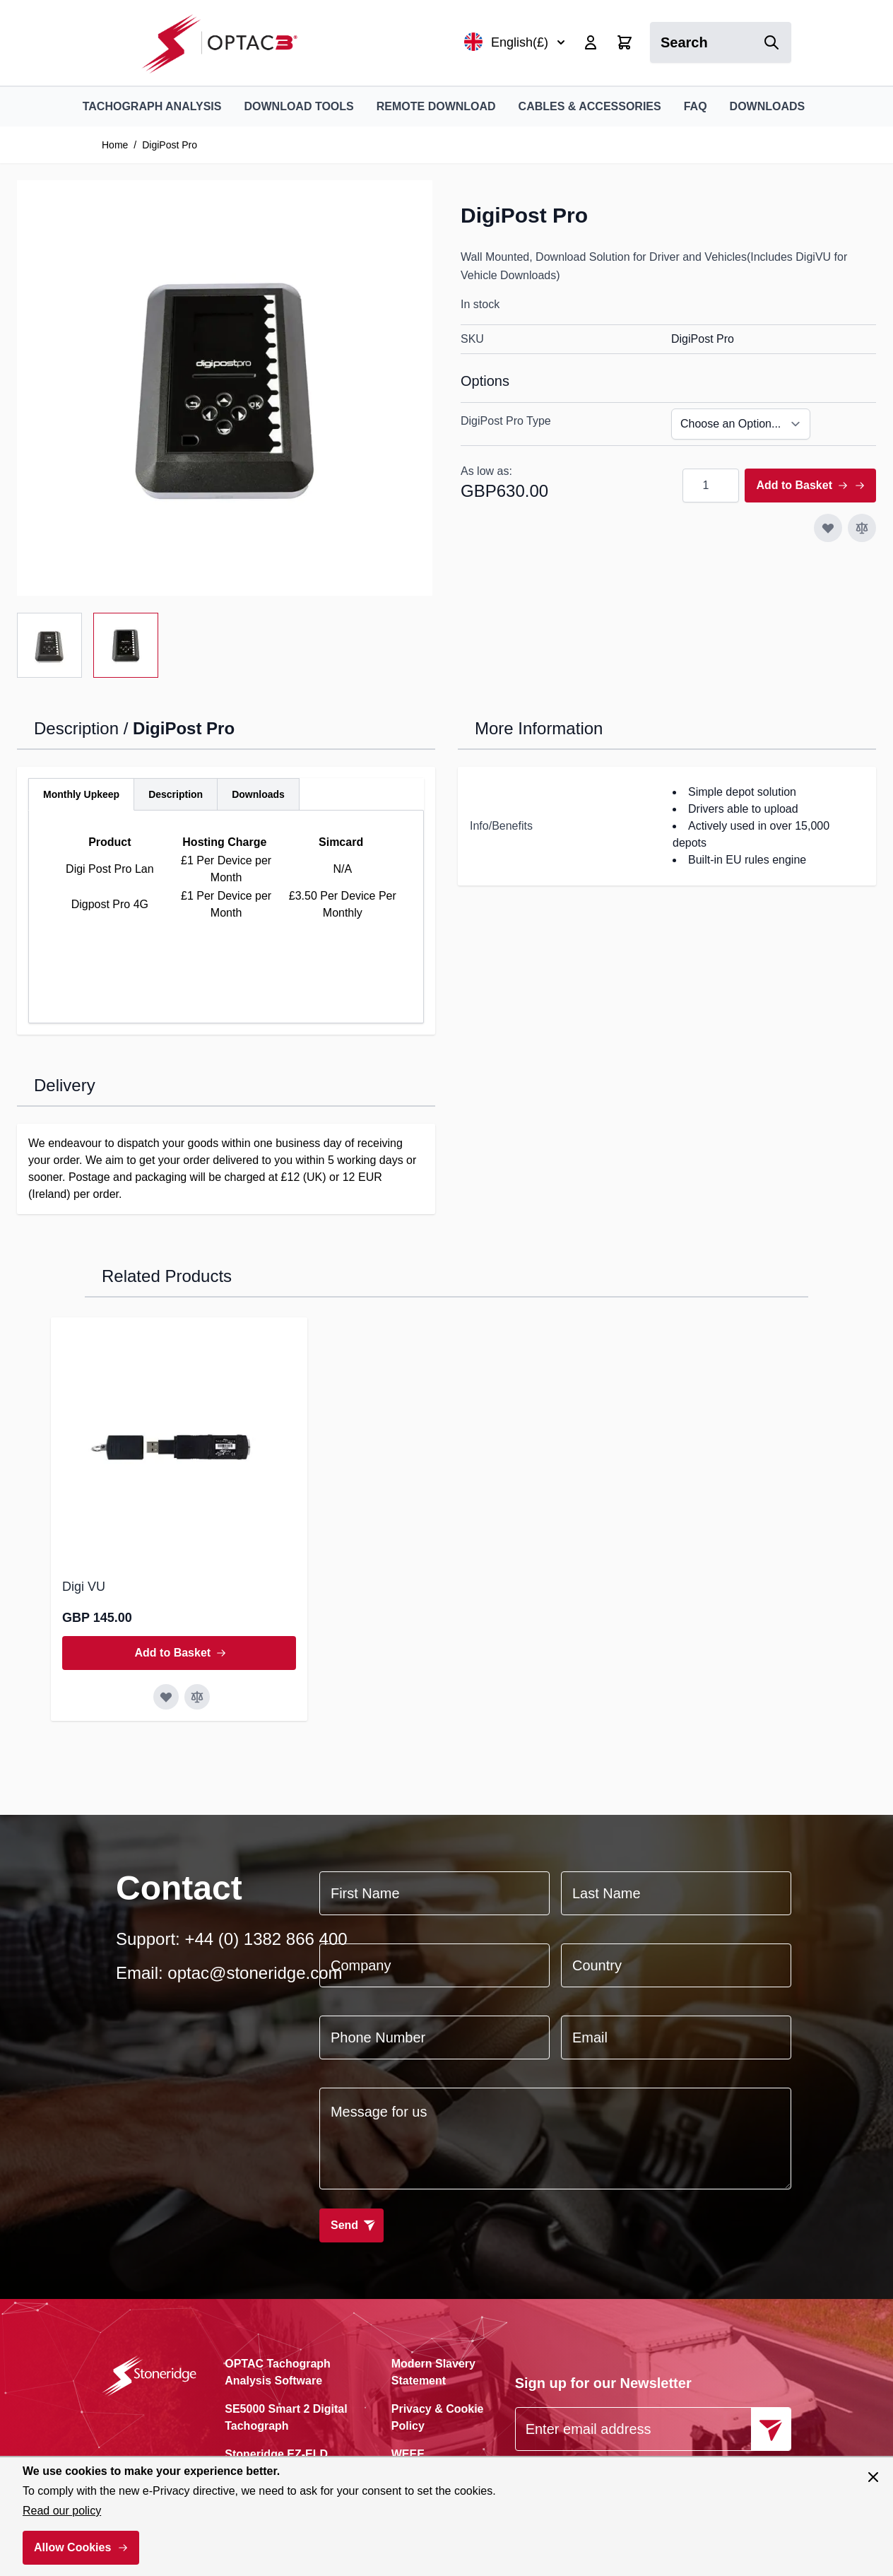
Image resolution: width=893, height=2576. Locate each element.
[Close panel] (873, 2477)
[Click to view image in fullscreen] (224, 388)
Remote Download (436, 106)
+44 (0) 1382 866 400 (265, 1938)
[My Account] (590, 42)
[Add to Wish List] (828, 528)
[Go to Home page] (227, 42)
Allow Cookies (72, 2547)
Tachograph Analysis (152, 106)
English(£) (514, 42)
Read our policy (62, 2511)
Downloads (767, 106)
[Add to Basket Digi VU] (179, 1653)
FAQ (695, 106)
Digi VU (83, 1587)
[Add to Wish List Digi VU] (166, 1697)
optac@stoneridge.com (254, 1972)
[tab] (81, 794)
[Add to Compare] (862, 528)
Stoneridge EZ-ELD (276, 2454)
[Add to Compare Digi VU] (197, 1697)
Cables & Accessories (590, 106)
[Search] (771, 42)
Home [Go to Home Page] (115, 145)
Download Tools (298, 106)
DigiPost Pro (169, 145)
